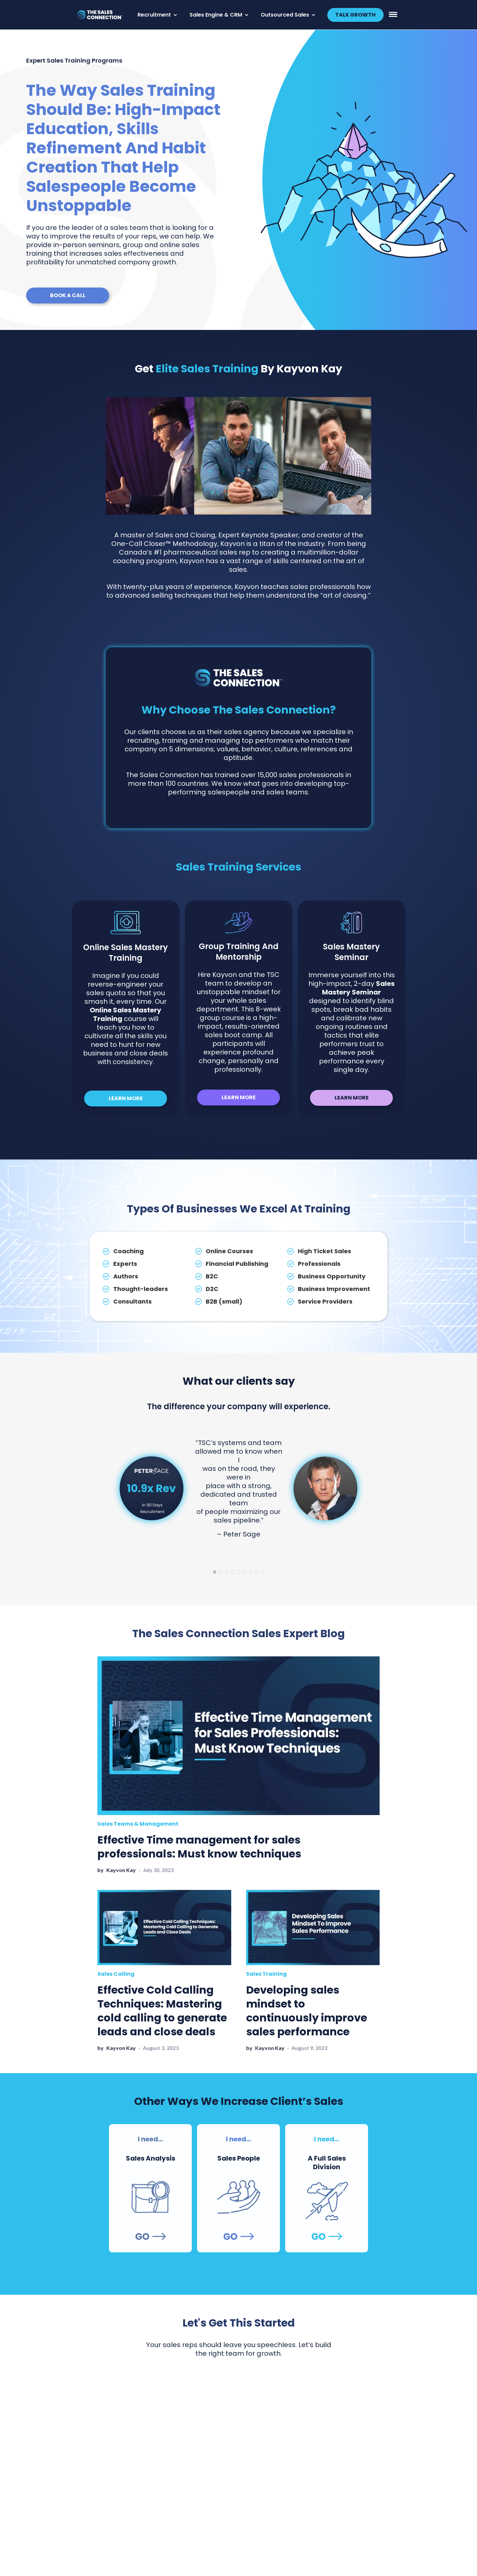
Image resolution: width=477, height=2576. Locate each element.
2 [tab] (220, 1572)
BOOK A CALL (67, 295)
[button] (158, 14)
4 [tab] (232, 1572)
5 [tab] (238, 1572)
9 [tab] (262, 1572)
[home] (103, 14)
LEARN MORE (126, 1098)
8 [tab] (256, 1572)
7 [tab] (250, 1572)
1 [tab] (214, 1572)
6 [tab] (244, 1572)
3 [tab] (226, 1572)
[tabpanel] (238, 1488)
